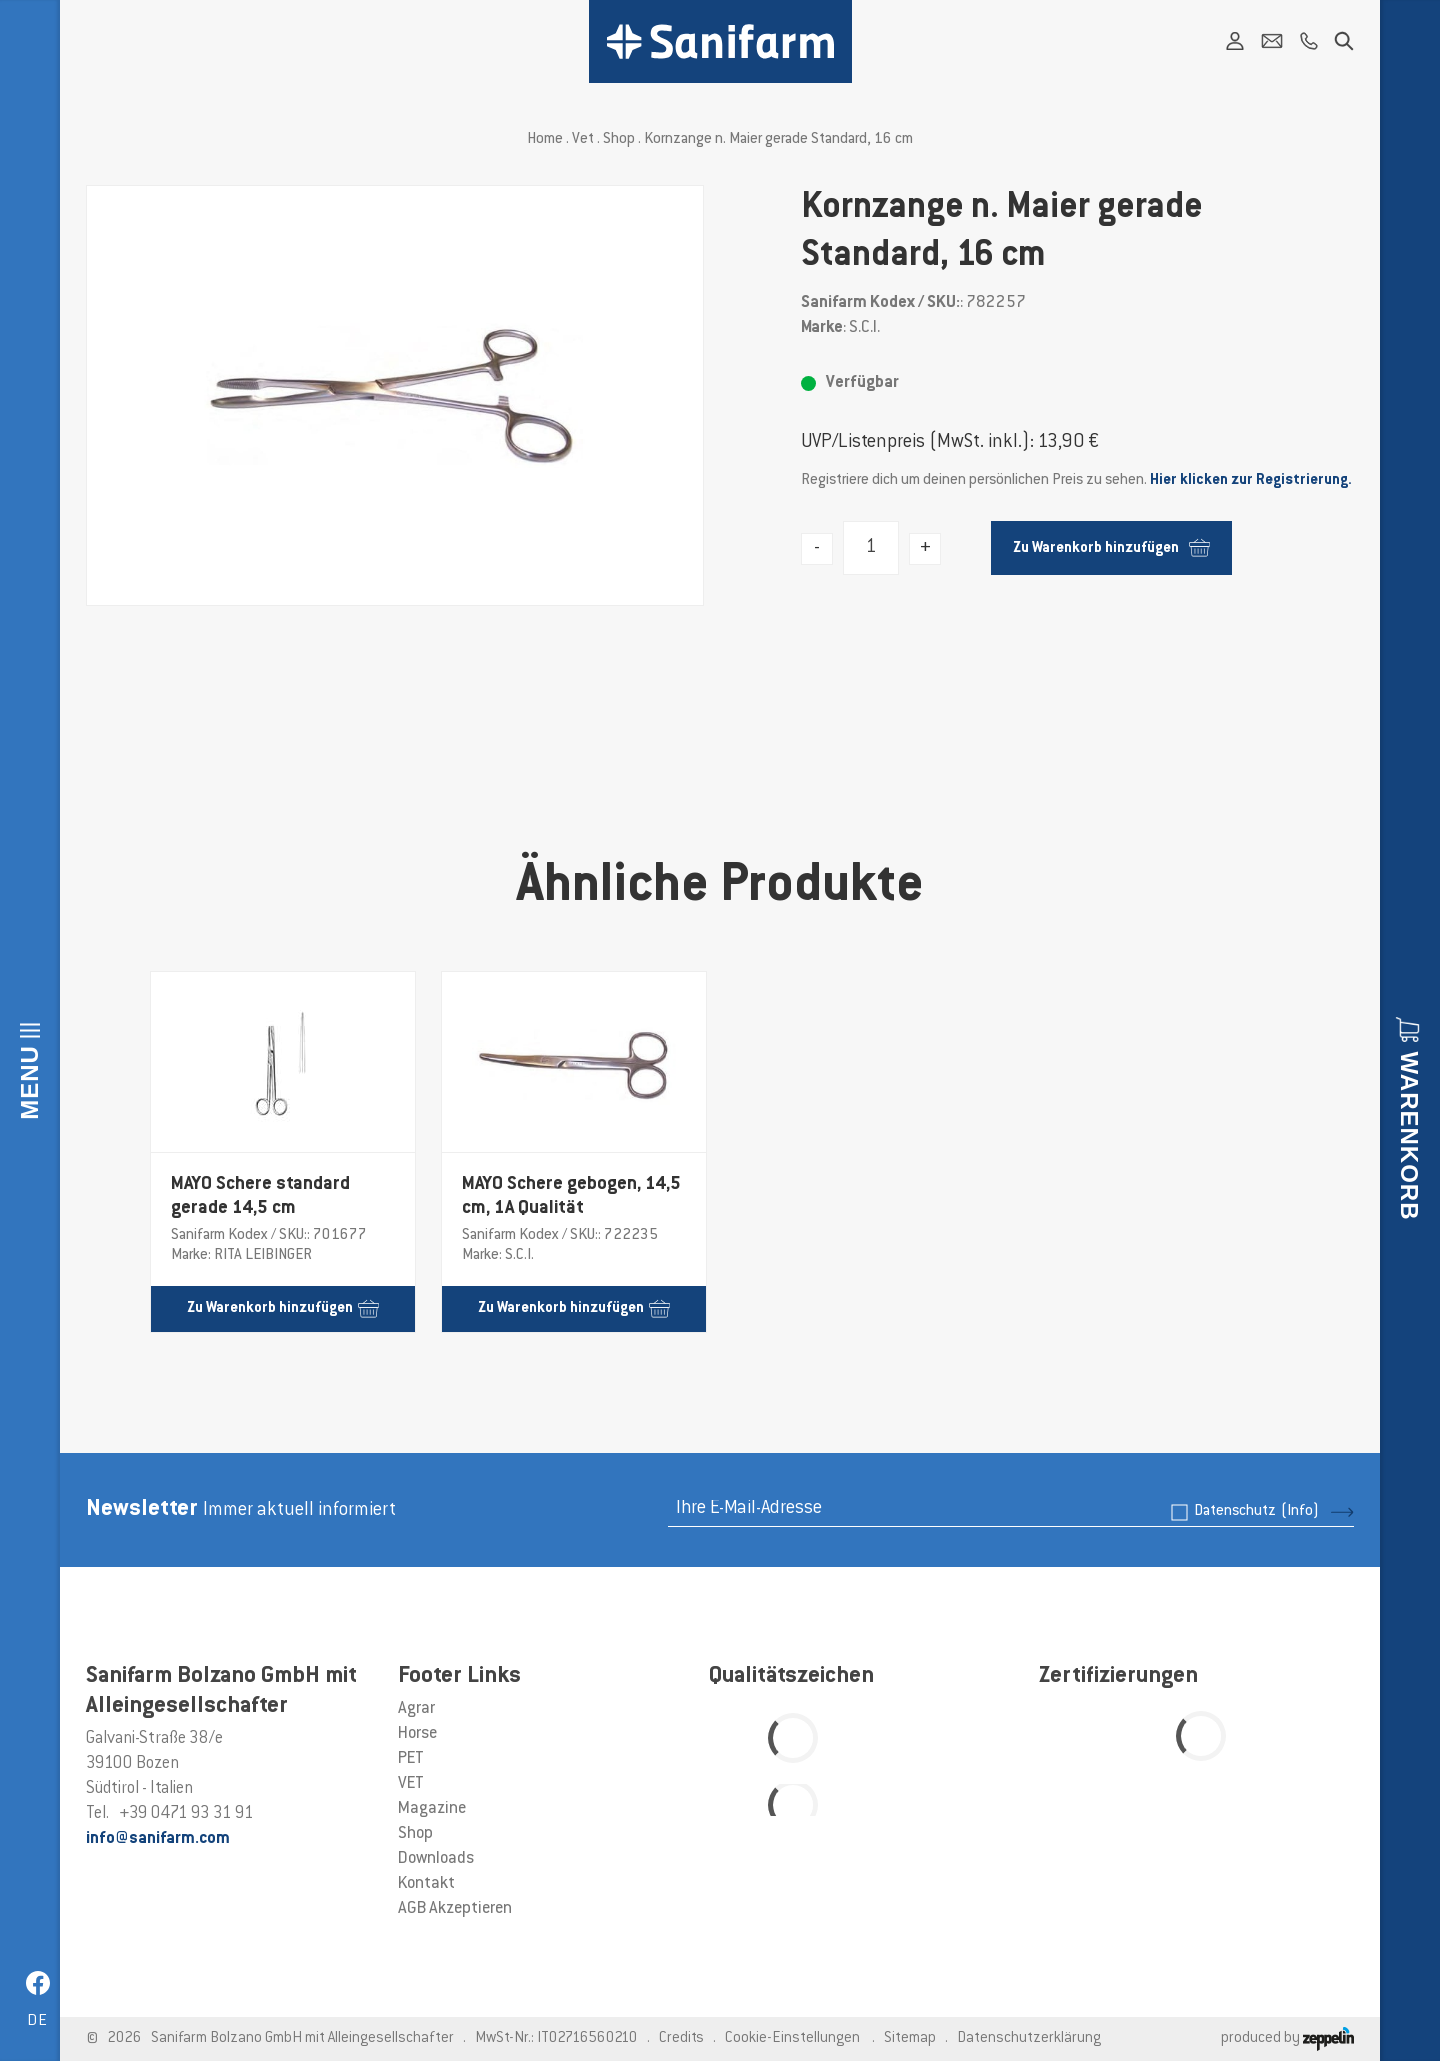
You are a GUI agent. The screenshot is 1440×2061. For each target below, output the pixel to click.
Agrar (416, 1709)
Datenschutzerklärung (1029, 2038)
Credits (681, 2038)
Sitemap (910, 2038)
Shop (619, 139)
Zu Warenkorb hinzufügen (1111, 547)
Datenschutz (1256, 1511)
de (37, 2021)
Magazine (432, 1809)
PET (411, 1759)
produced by (1287, 2038)
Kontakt (426, 1884)
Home (545, 139)
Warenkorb (1409, 1135)
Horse (417, 1734)
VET (411, 1784)
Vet (583, 139)
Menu (29, 1082)
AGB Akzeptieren (455, 1909)
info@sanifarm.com (158, 1839)
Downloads (436, 1859)
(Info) (1300, 1511)
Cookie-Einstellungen (792, 2038)
